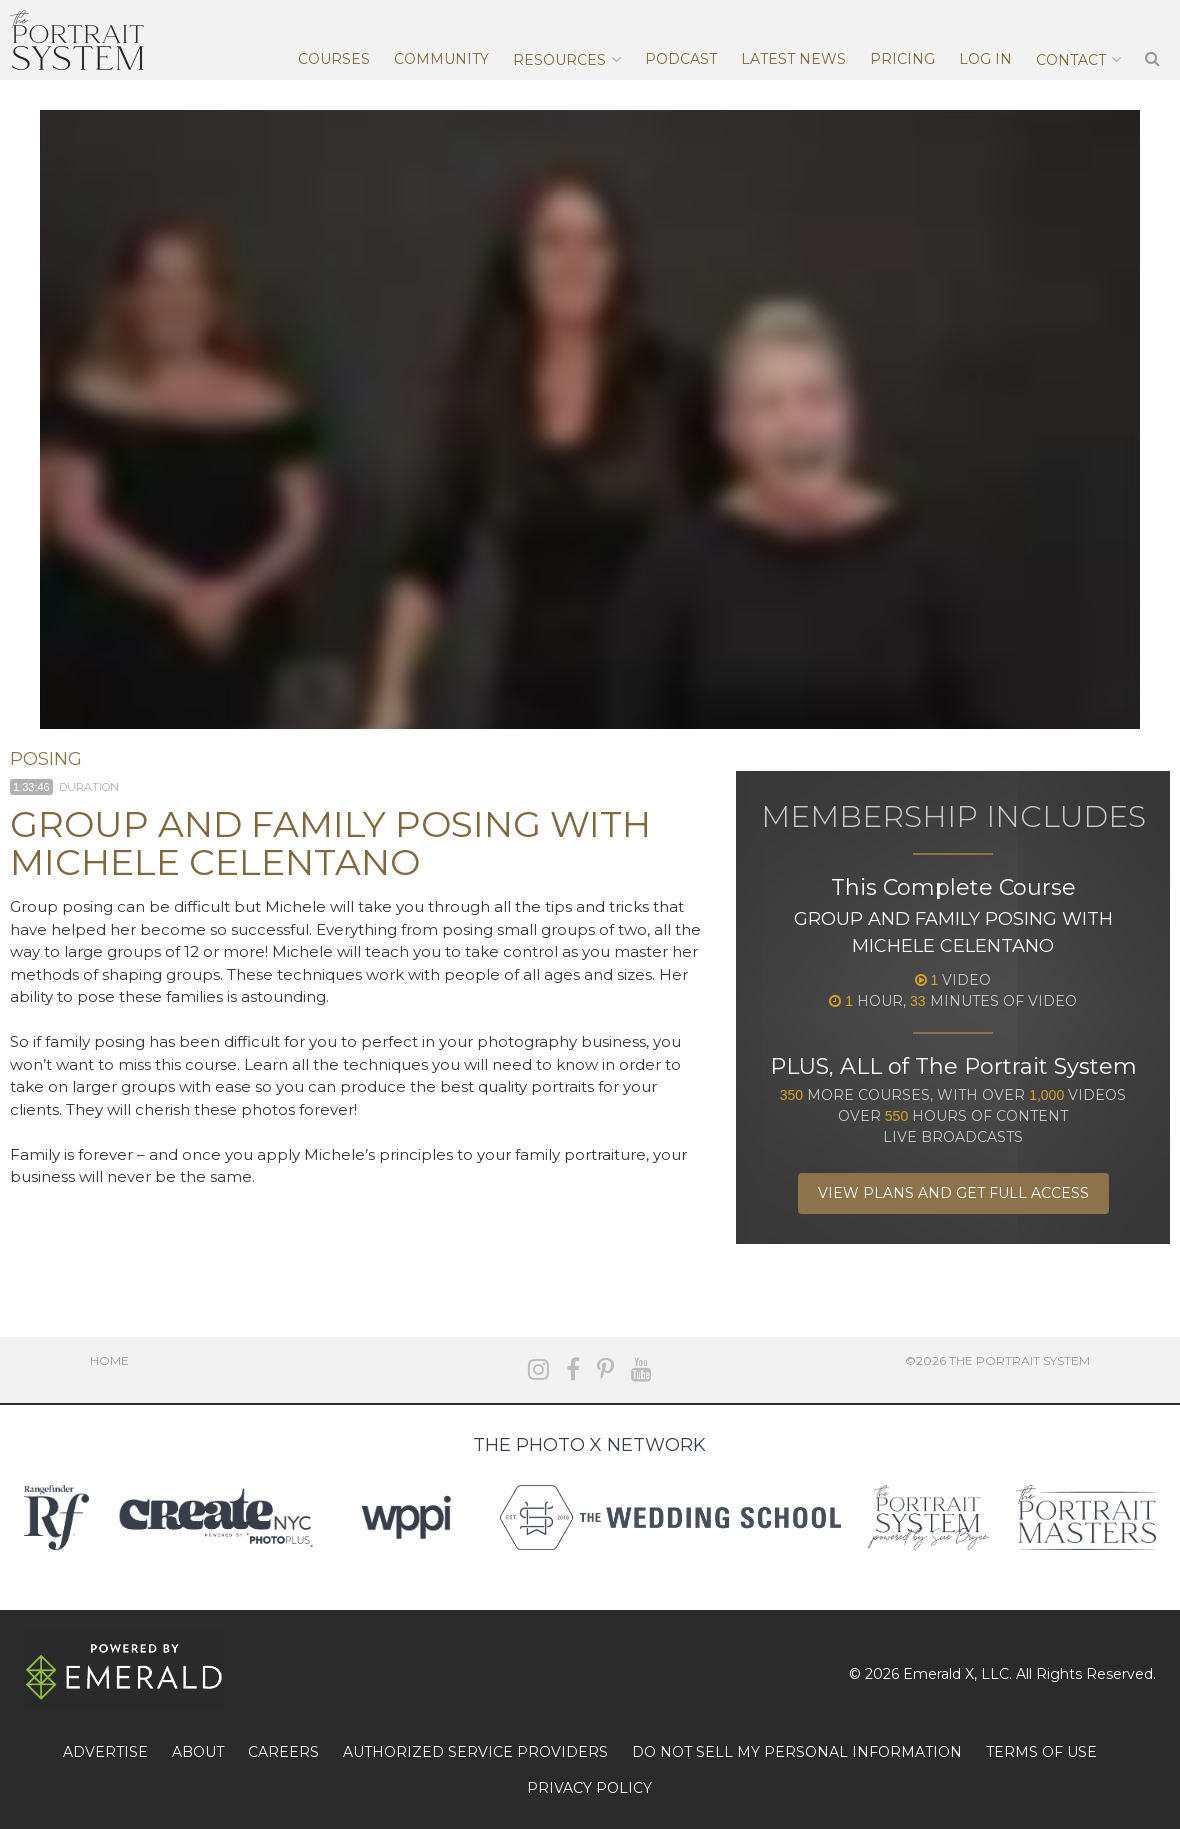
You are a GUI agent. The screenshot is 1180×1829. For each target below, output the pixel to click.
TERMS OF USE (1041, 1752)
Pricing (902, 59)
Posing (46, 759)
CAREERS (283, 1752)
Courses (334, 59)
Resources (559, 60)
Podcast (681, 59)
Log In (985, 59)
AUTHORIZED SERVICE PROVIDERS (475, 1752)
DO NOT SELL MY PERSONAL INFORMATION (797, 1752)
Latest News (793, 59)
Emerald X (938, 1674)
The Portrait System (77, 40)
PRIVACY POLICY (589, 1788)
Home (109, 1360)
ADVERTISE (105, 1752)
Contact (1071, 60)
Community (441, 59)
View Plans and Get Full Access (953, 1193)
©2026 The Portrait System (997, 1360)
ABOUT (198, 1752)
